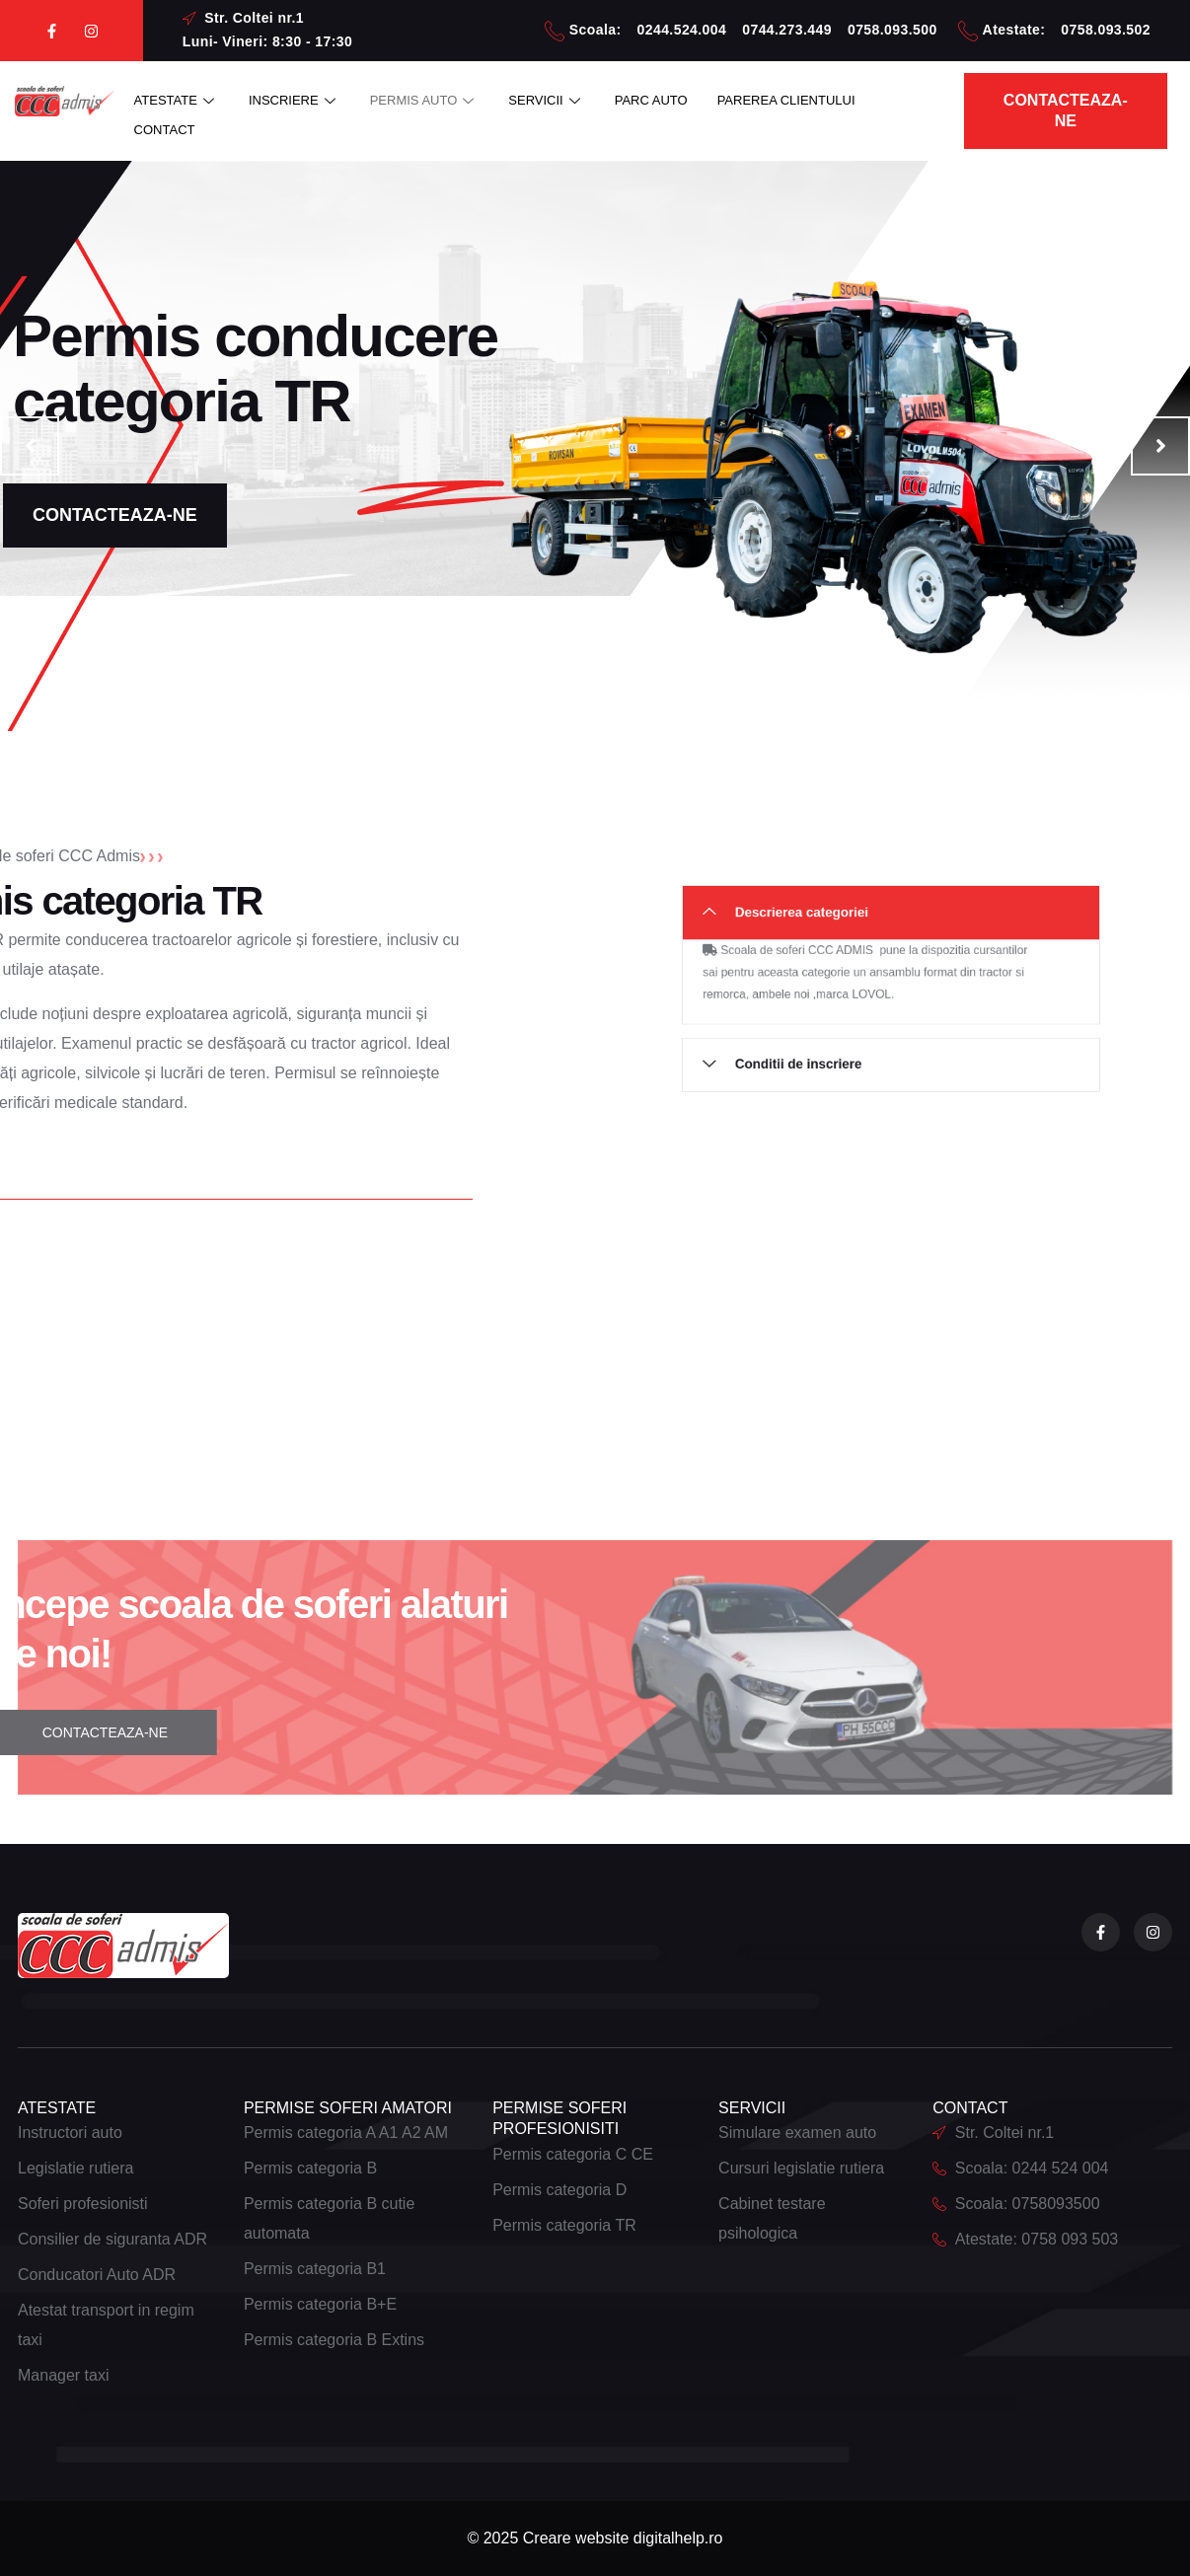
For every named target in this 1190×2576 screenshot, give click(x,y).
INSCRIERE (294, 100)
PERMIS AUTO (425, 100)
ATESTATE (176, 100)
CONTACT (164, 129)
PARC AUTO (651, 100)
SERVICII (546, 100)
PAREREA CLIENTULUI (786, 100)
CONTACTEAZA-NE (115, 515)
